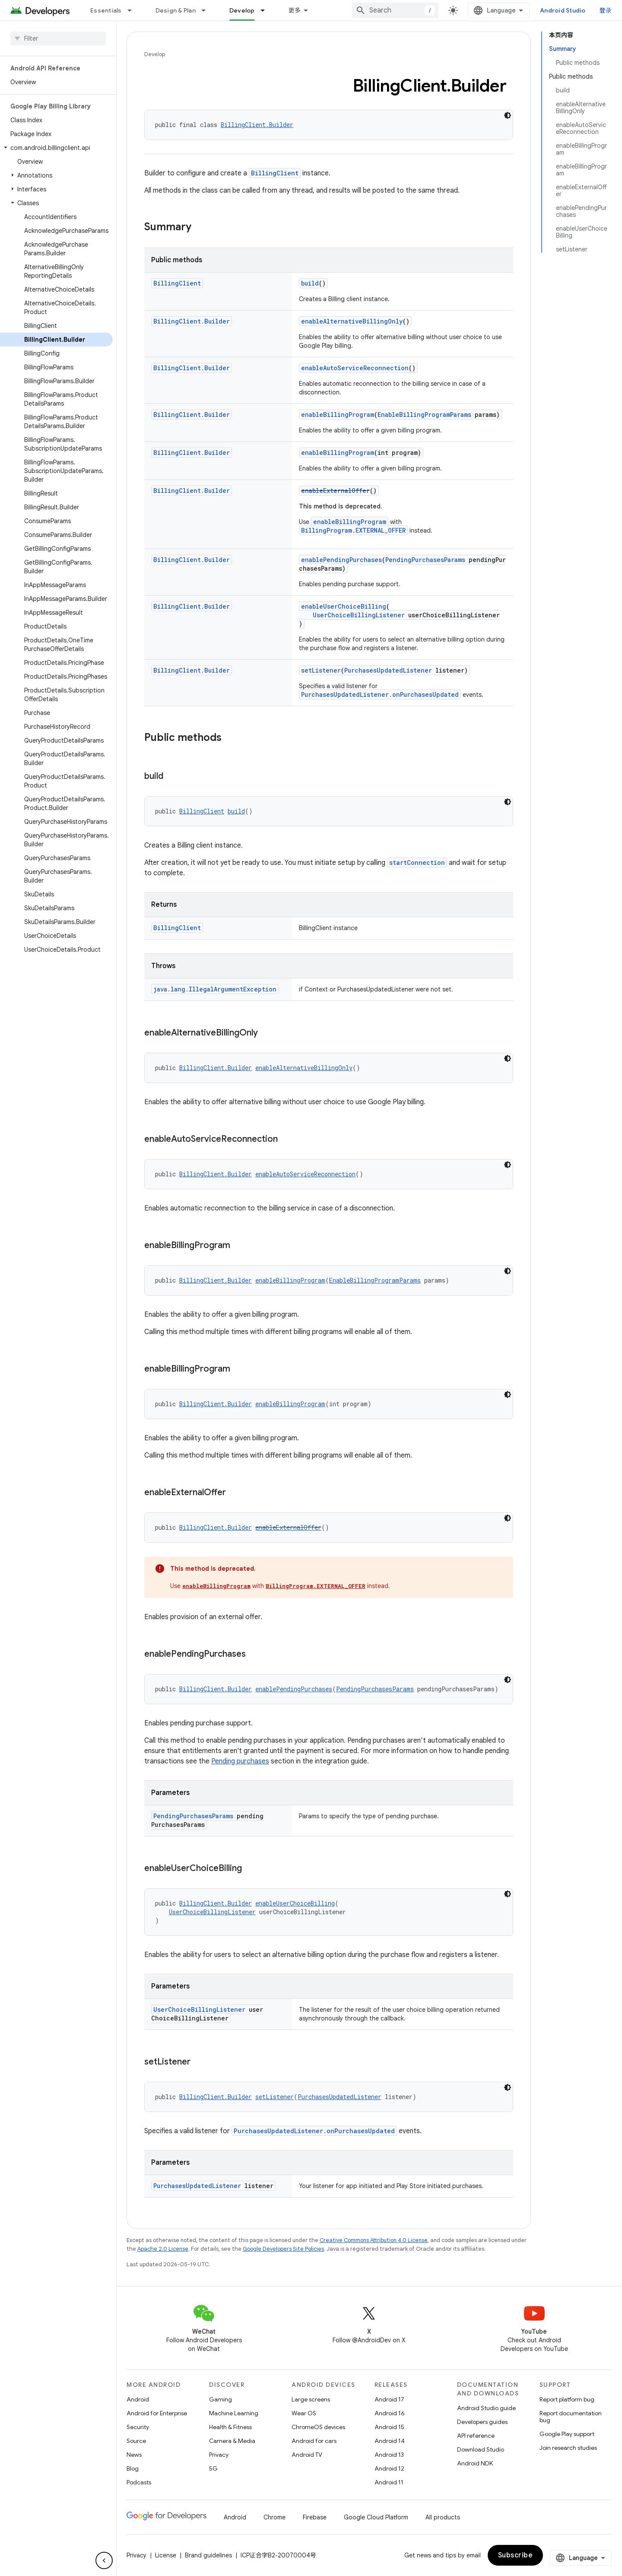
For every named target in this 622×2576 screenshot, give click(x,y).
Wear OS (304, 2413)
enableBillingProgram (337, 414)
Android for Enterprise (157, 2413)
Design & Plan (176, 10)
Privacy (218, 2454)
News (134, 2454)
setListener (321, 670)
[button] (56, 148)
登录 (606, 10)
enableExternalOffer (335, 490)
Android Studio (563, 10)
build (310, 283)
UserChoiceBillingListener (359, 615)
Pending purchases (240, 1761)
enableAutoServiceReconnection (355, 368)
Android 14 (389, 2441)
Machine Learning (233, 2413)
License (165, 2555)
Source (136, 2441)
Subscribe (515, 2555)
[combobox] (395, 10)
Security (138, 2427)
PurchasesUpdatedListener (388, 670)
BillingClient (274, 173)
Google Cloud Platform (376, 2517)
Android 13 (389, 2454)
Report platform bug (566, 2399)
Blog (133, 2468)
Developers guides (482, 2422)
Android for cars (314, 2441)
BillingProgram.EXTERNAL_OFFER (353, 530)
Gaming (220, 2399)
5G (213, 2468)
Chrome (274, 2517)
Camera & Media (232, 2441)
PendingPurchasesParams (425, 560)
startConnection (417, 862)
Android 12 (389, 2468)
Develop (154, 54)
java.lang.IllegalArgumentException (214, 989)
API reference (476, 2435)
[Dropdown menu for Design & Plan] (207, 10)
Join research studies (568, 2448)
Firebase (315, 2517)
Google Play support (566, 2434)
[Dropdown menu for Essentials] (133, 10)
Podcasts (139, 2482)
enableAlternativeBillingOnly (352, 321)
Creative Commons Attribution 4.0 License (374, 2240)
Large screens (311, 2399)
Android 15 (389, 2427)
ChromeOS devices (318, 2427)
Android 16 (389, 2413)
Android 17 (389, 2399)
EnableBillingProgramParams (424, 414)
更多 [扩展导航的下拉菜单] (295, 10)
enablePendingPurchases (341, 560)
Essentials (106, 10)
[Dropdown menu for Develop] (266, 10)
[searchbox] (58, 38)
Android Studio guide (486, 2408)
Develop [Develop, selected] (242, 10)
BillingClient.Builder (257, 125)
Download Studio (480, 2449)
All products (442, 2517)
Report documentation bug (570, 2416)
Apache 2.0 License (162, 2248)
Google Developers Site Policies (283, 2248)
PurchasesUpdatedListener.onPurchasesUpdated (380, 694)
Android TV (307, 2454)
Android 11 (388, 2482)
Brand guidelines (208, 2555)
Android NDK (475, 2463)
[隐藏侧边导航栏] (104, 2560)
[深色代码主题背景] (507, 115)
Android (138, 2399)
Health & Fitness (230, 2427)
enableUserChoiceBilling (343, 606)
